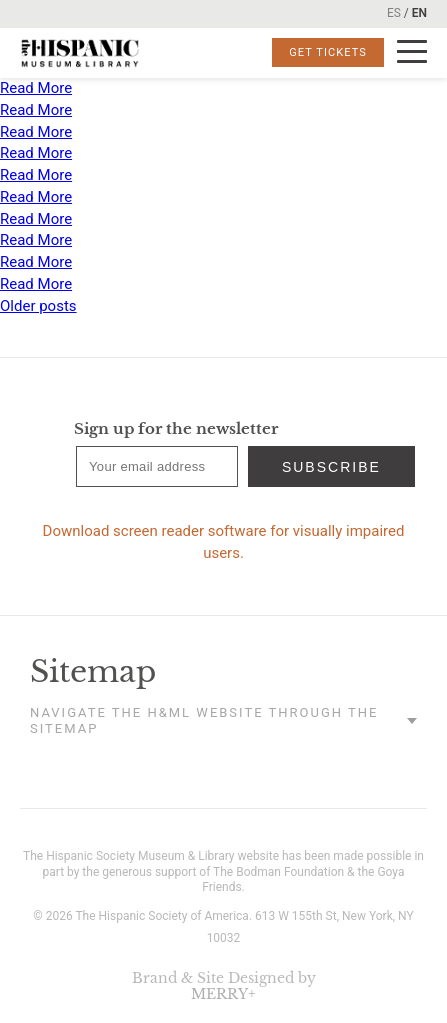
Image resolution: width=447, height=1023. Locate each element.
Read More (36, 88)
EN (419, 13)
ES (394, 13)
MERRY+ (223, 994)
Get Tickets (328, 52)
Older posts (38, 306)
